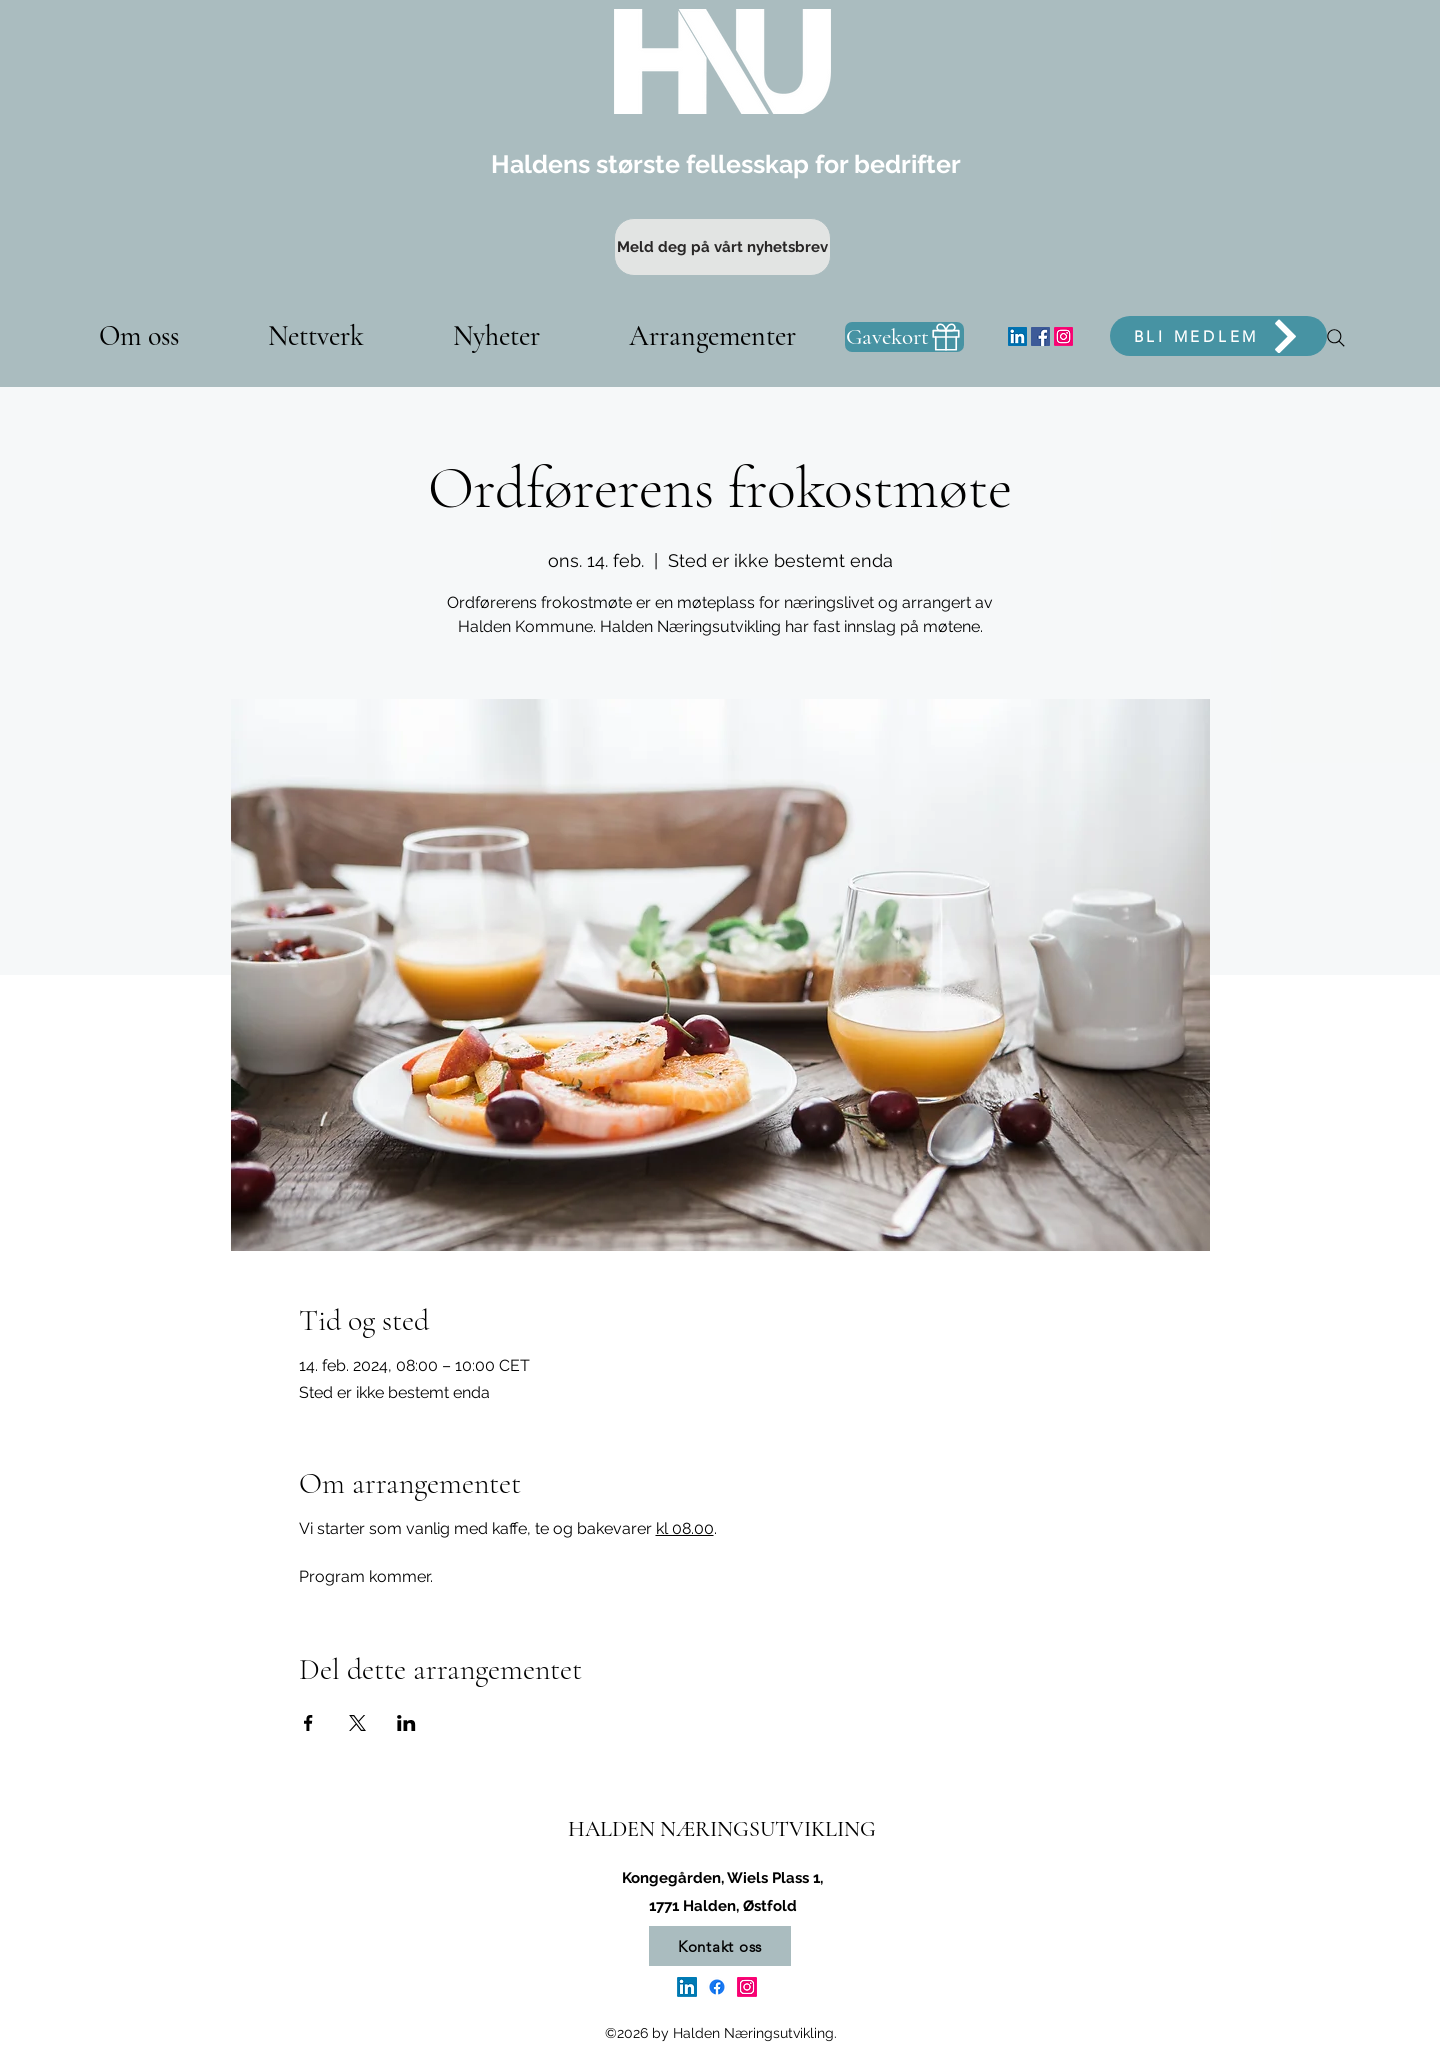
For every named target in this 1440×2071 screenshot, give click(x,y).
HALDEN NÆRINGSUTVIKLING (722, 1829)
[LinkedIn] (1017, 336)
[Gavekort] (904, 337)
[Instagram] (1063, 336)
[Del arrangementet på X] (357, 1723)
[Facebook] (1040, 336)
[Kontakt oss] (720, 1946)
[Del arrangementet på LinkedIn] (406, 1723)
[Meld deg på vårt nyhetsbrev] (722, 247)
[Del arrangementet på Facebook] (308, 1723)
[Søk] (1336, 338)
